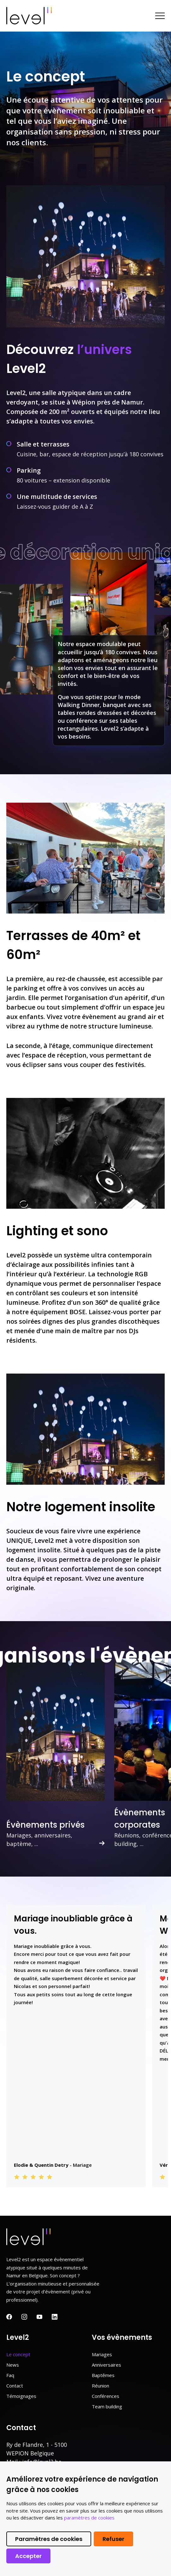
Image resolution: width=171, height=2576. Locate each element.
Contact (14, 2385)
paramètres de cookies (89, 2517)
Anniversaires (106, 2365)
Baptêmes (103, 2375)
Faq (10, 2375)
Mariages (102, 2354)
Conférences (105, 2396)
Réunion (100, 2385)
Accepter (28, 2556)
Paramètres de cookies (48, 2539)
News (12, 2365)
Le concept (18, 2354)
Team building (107, 2406)
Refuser (113, 2539)
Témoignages (21, 2396)
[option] (55, 1753)
